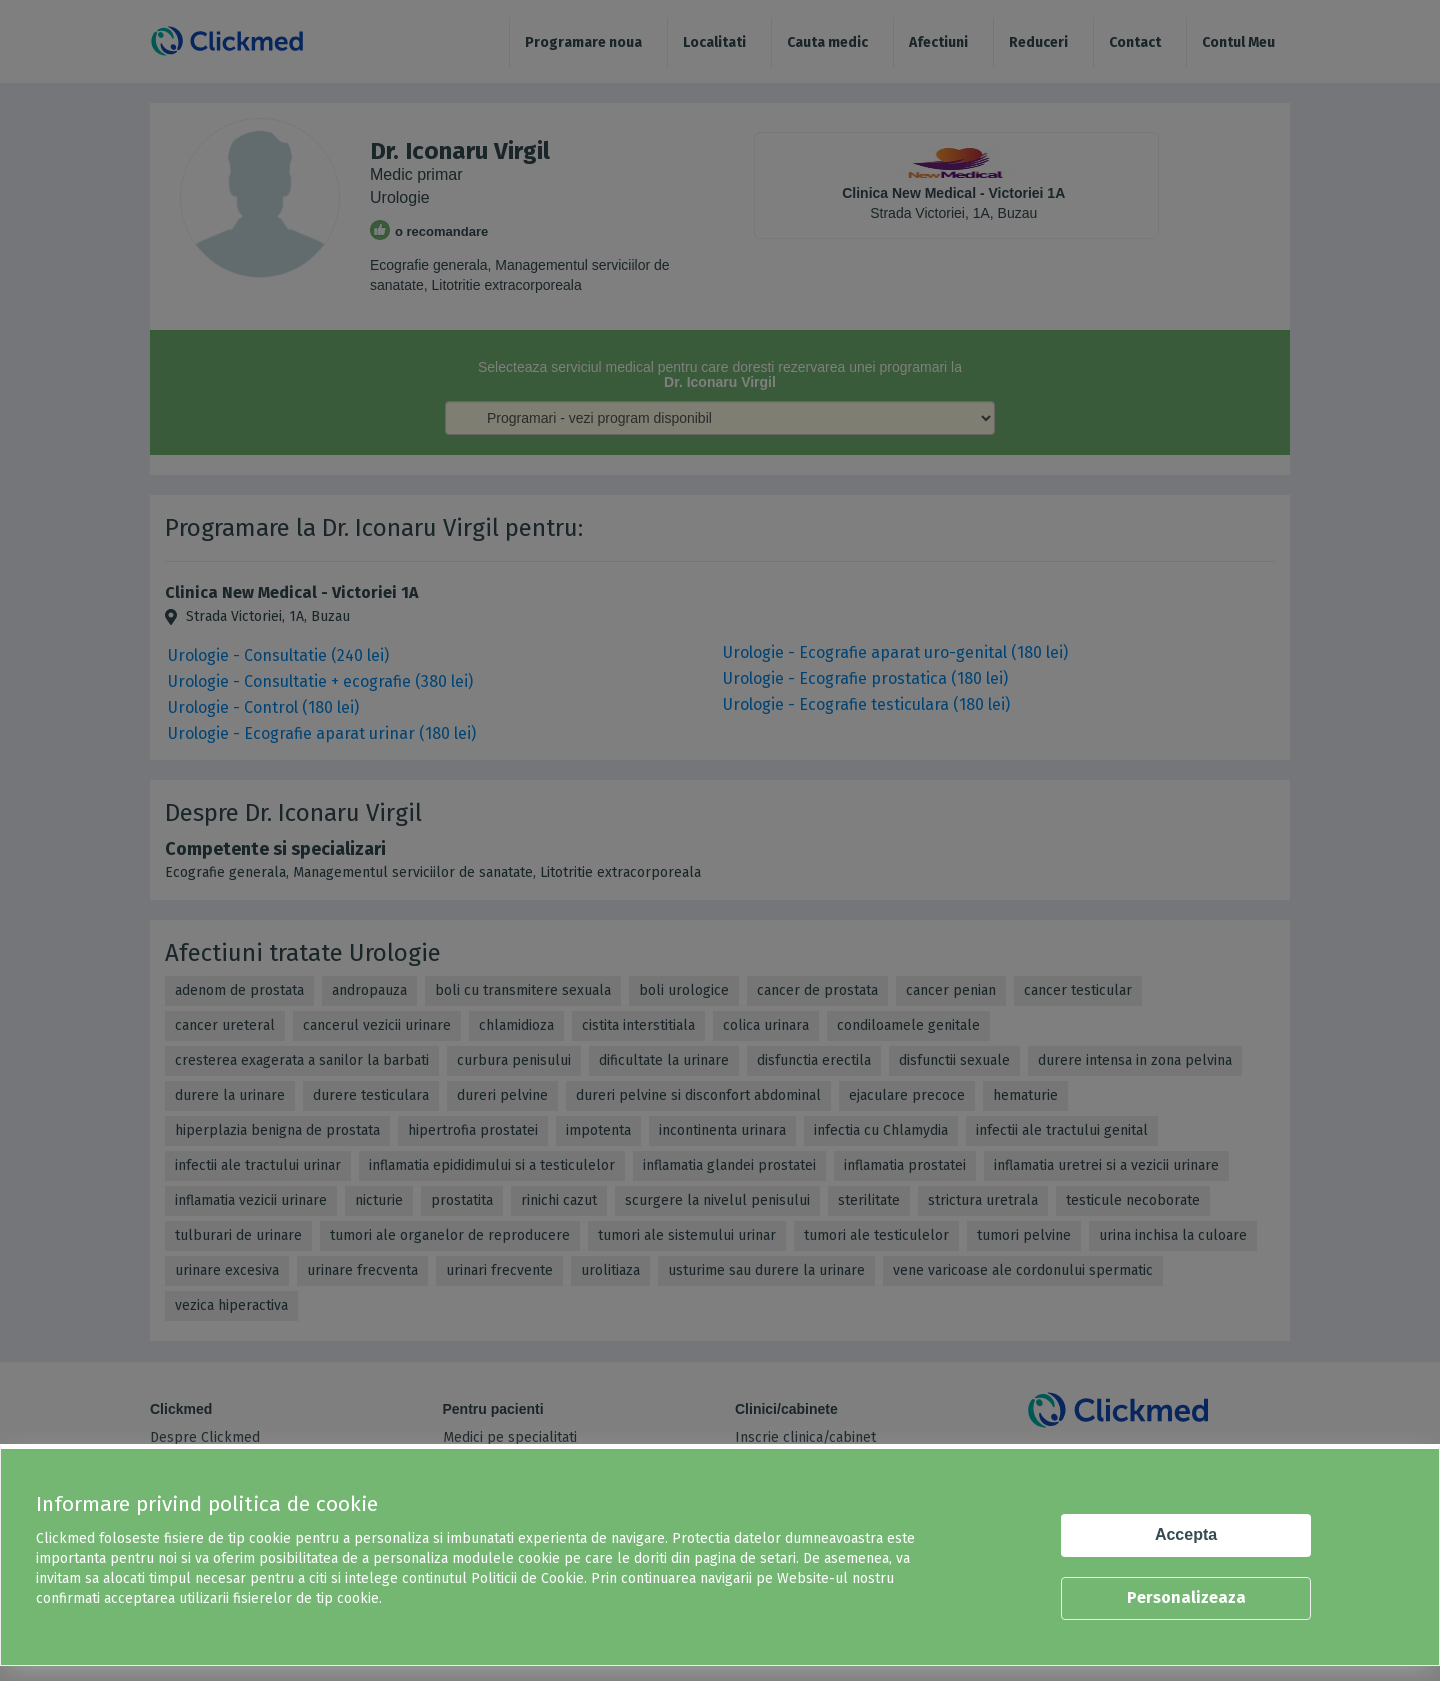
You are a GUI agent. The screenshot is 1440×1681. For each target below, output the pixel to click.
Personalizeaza (1186, 1597)
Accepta (1186, 1534)
